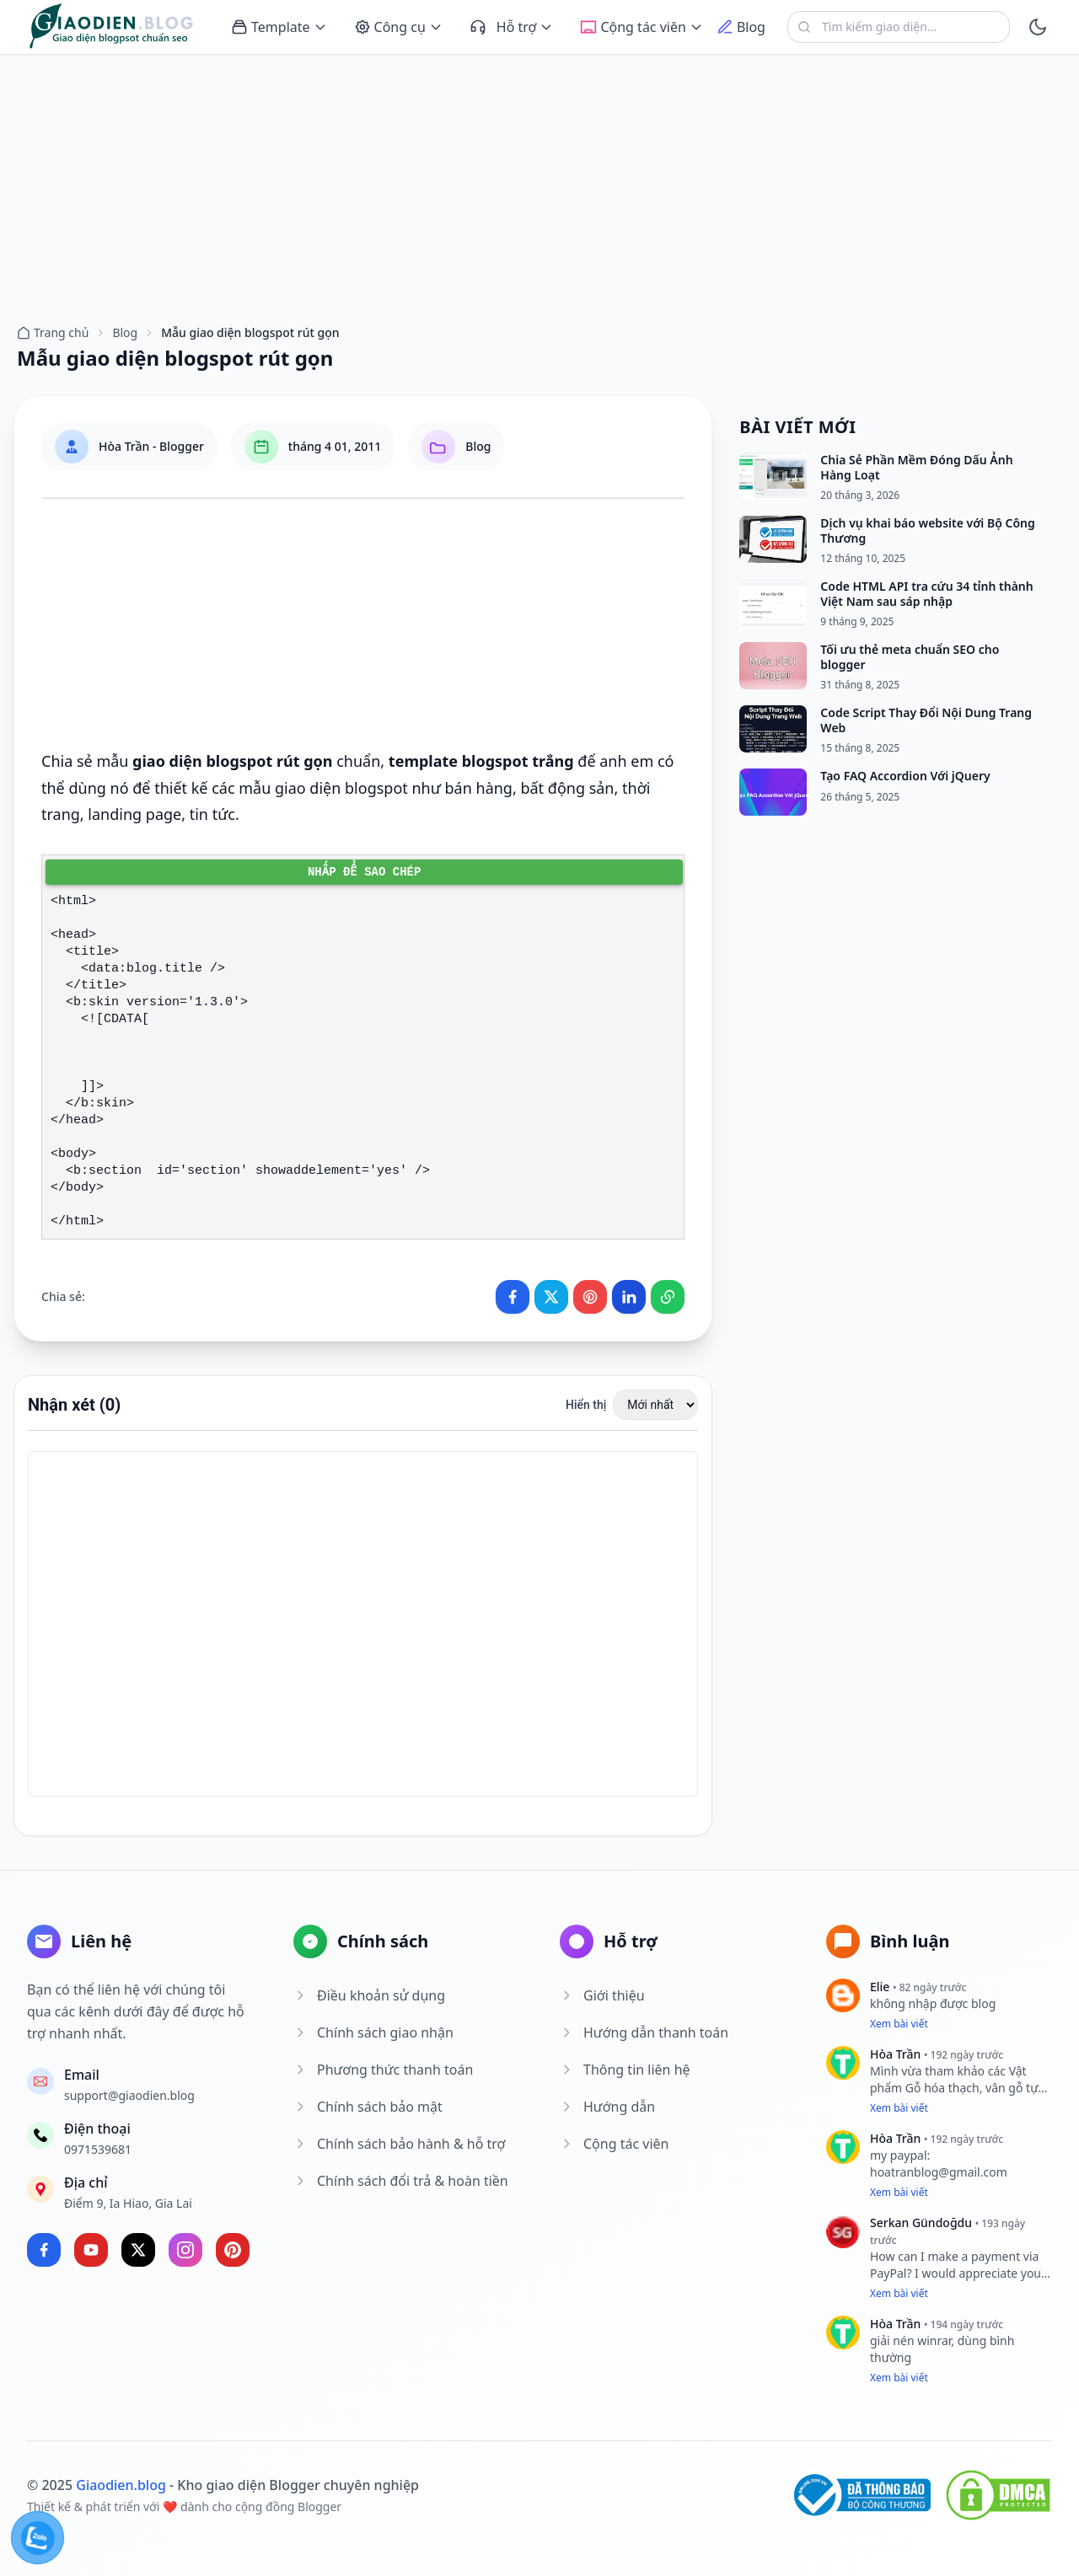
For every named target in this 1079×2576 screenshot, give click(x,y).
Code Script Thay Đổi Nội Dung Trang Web (926, 720)
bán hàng (479, 788)
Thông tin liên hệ (625, 2069)
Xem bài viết (899, 2023)
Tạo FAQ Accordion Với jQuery (905, 776)
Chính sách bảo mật (368, 2106)
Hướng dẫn (607, 2106)
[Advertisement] (539, 181)
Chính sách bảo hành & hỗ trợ (399, 2143)
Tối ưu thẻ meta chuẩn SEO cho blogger (909, 656)
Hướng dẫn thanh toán (644, 2032)
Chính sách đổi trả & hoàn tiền (400, 2181)
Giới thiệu (602, 1995)
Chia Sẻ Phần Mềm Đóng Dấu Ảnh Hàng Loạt (916, 467)
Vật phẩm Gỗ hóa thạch (948, 2079)
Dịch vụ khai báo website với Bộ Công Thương (927, 530)
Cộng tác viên (614, 2143)
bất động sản (567, 788)
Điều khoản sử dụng (369, 1995)
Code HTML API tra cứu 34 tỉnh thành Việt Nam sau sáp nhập (926, 593)
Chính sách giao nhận (373, 2032)
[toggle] (1037, 27)
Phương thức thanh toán (383, 2069)
